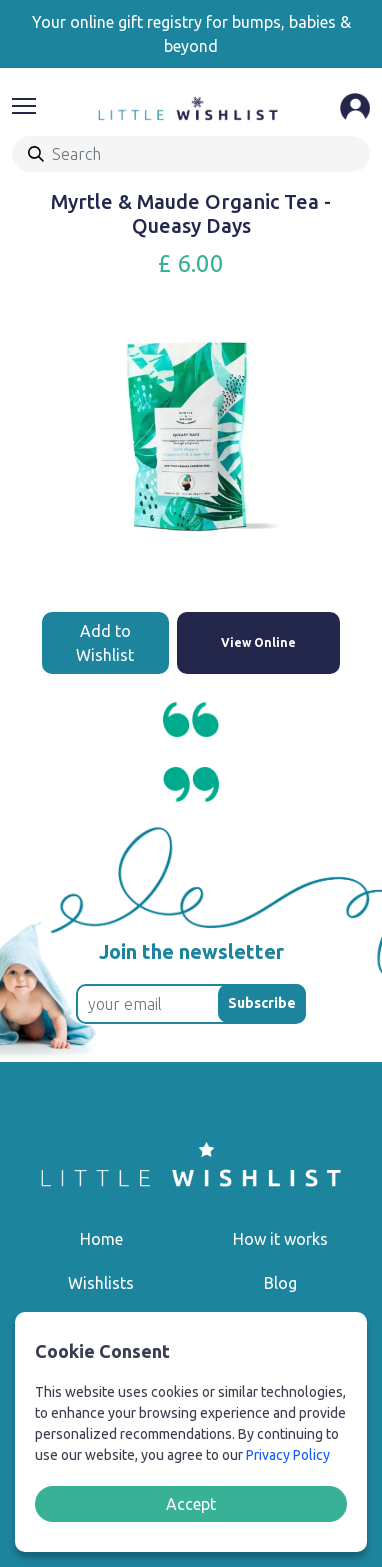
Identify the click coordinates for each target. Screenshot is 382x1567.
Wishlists (101, 1283)
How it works (280, 1239)
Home (101, 1239)
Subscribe (262, 1003)
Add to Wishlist (105, 643)
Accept (191, 1504)
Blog (280, 1283)
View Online (258, 642)
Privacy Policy (288, 1455)
